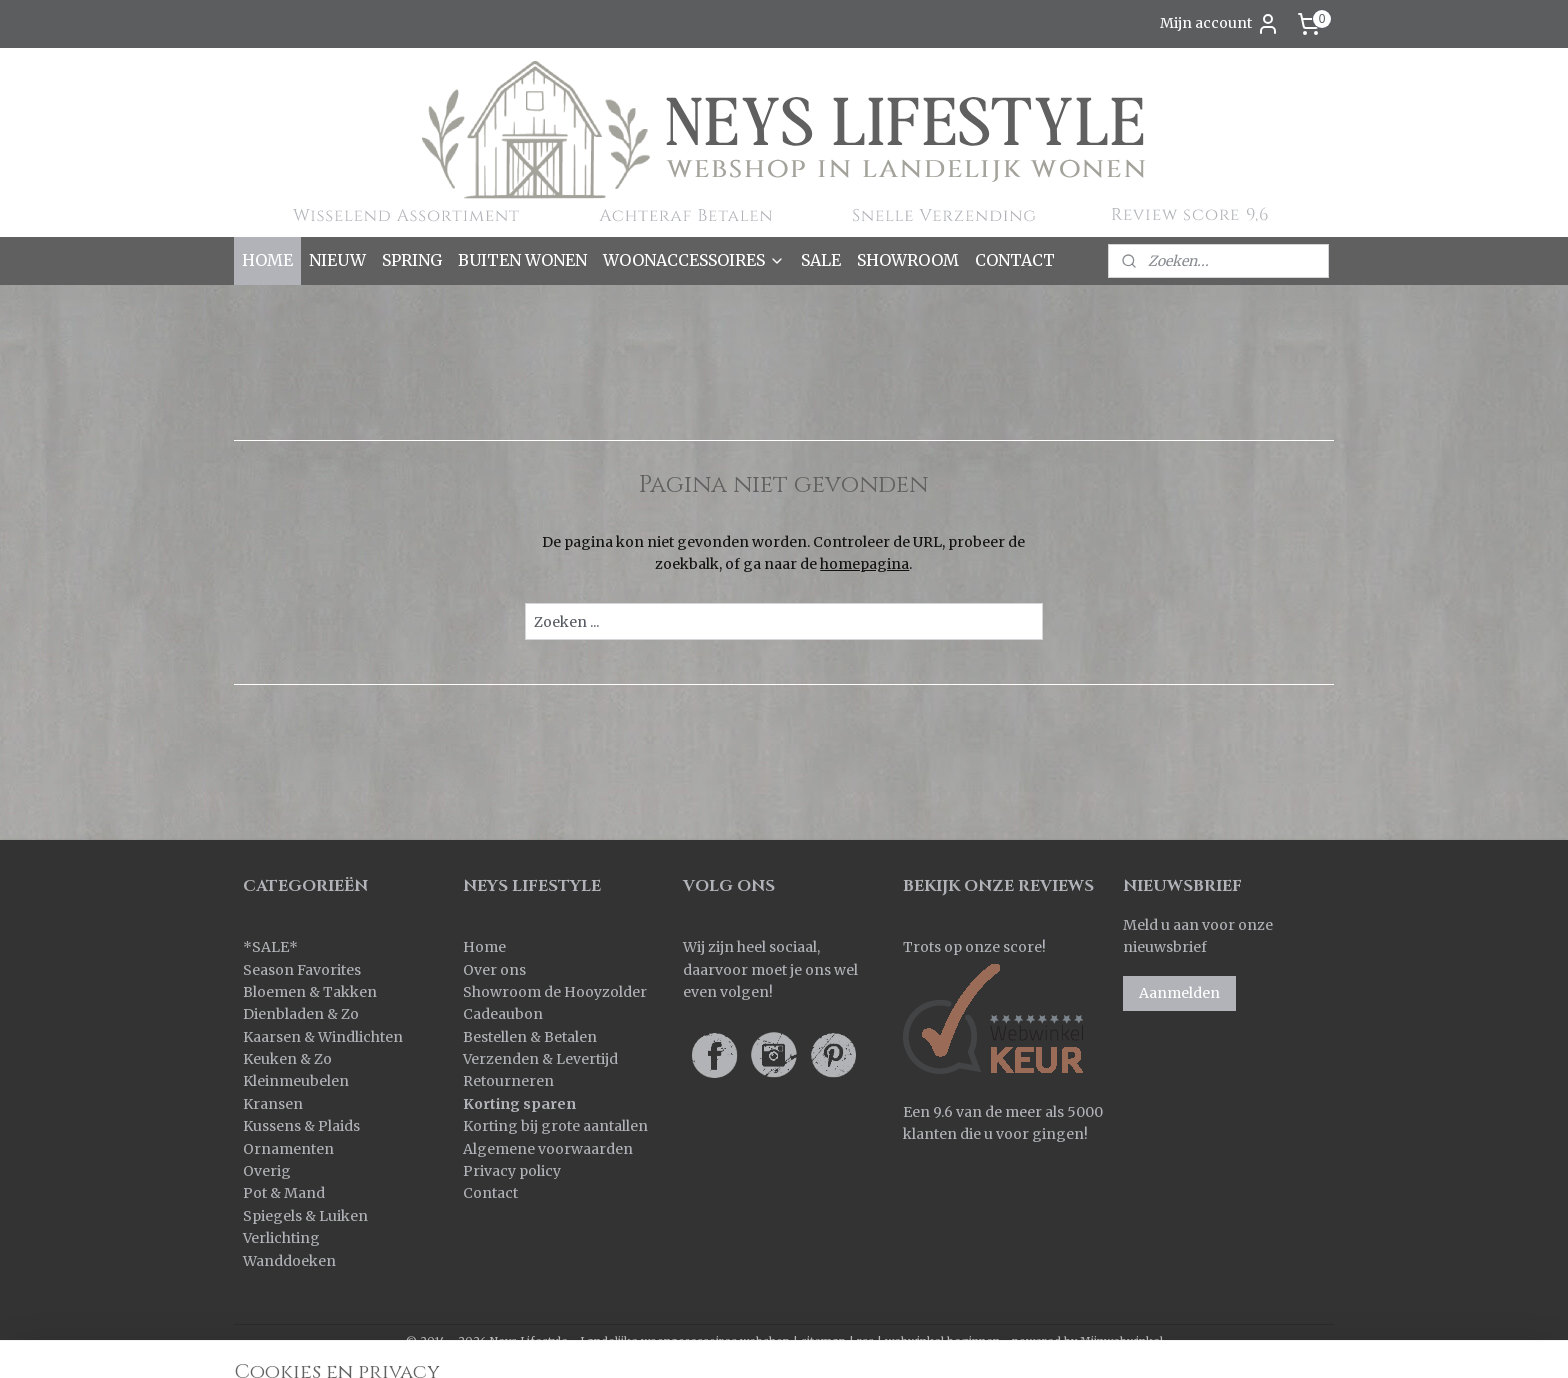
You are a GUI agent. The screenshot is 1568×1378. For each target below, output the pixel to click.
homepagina (864, 564)
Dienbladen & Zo (301, 1014)
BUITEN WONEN (522, 260)
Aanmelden (1179, 993)
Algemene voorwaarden (548, 1149)
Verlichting (281, 1238)
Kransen (273, 1104)
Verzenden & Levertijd (540, 1059)
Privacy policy (512, 1171)
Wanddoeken (289, 1261)
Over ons (494, 970)
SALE (821, 260)
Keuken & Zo (287, 1059)
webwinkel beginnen (942, 1341)
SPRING (412, 260)
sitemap (823, 1341)
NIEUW (337, 260)
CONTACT (1015, 260)
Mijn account (1220, 24)
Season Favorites (302, 970)
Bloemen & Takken (311, 992)
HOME (267, 260)
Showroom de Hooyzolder (555, 992)
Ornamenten (288, 1149)
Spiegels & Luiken (305, 1216)
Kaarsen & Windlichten (323, 1037)
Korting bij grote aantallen (555, 1126)
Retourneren (508, 1081)
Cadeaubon (503, 1014)
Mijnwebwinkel (1121, 1341)
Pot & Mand (284, 1193)
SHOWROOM (908, 260)
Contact (490, 1193)
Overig (267, 1171)
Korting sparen (519, 1104)
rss (865, 1341)
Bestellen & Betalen (530, 1037)
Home (484, 947)
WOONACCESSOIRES (694, 260)
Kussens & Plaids (301, 1126)
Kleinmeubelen (296, 1081)
